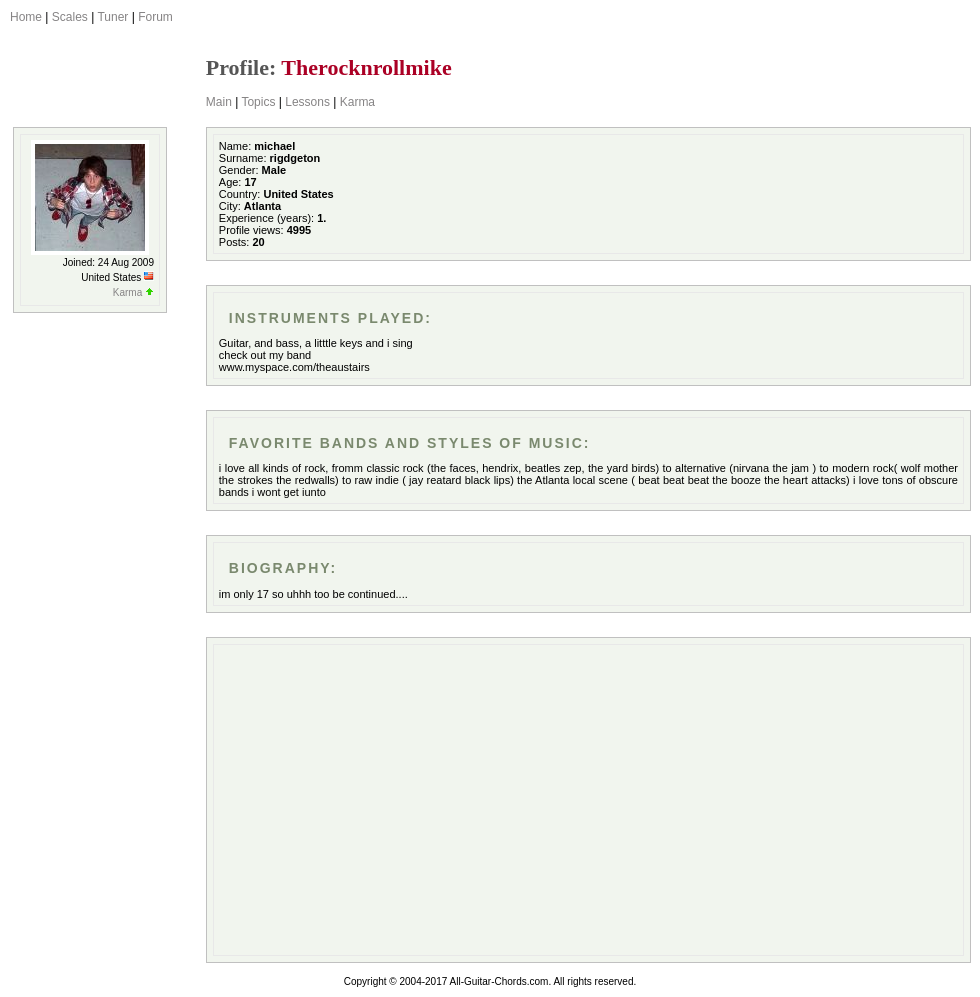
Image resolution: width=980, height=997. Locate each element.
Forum (155, 17)
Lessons (307, 102)
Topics (258, 102)
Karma (357, 102)
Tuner (112, 17)
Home (26, 17)
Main (219, 102)
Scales (70, 17)
